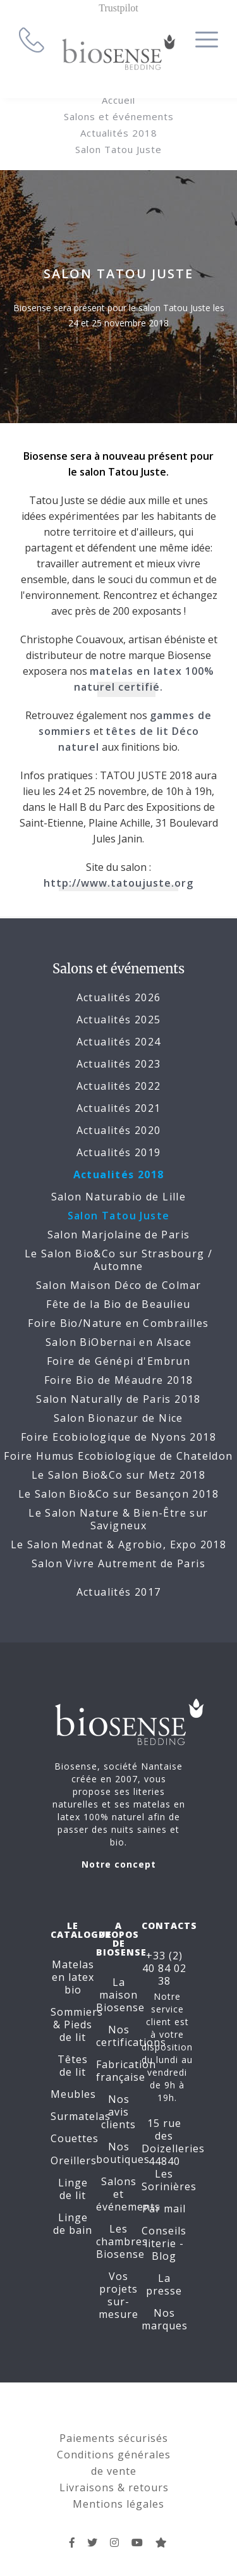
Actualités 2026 (118, 997)
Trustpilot (118, 8)
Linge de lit (73, 2189)
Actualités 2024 (118, 1041)
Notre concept (119, 1864)
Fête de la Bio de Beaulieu (118, 1304)
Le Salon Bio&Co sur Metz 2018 (119, 1475)
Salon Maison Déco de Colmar (119, 1285)
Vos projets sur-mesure (118, 2295)
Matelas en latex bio (73, 1977)
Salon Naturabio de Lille (118, 1196)
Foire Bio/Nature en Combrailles (118, 1323)
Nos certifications (131, 2036)
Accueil (118, 100)
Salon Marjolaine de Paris (118, 1234)
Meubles (73, 2094)
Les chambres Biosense (122, 2241)
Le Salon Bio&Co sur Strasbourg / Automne (119, 1260)
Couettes (75, 2138)
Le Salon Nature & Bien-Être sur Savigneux (118, 1519)
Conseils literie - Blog (164, 2243)
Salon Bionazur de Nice (118, 1418)
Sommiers (77, 2012)
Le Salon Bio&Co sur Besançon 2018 (118, 1494)
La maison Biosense (120, 1994)
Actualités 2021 (118, 1108)
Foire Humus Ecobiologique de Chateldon (118, 1456)
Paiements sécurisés (113, 2438)
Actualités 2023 (118, 1063)
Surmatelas (81, 2116)
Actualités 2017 (118, 1592)
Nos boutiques (123, 2153)
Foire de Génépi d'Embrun (119, 1361)
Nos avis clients (118, 2111)
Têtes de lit (73, 2065)
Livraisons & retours (114, 2487)
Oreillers (74, 2160)
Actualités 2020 (118, 1130)
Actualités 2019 (118, 1152)
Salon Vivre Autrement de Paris (118, 1563)
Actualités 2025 (118, 1019)
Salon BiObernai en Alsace (118, 1342)
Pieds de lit (75, 2031)
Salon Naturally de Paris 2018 (118, 1399)
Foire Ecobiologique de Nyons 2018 (118, 1437)
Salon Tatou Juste (118, 149)
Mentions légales (118, 2504)
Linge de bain (72, 2223)
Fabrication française (126, 2070)
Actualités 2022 (118, 1086)
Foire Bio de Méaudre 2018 (118, 1380)
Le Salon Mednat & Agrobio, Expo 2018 (118, 1544)
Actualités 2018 (118, 132)
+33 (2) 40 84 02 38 (164, 1968)
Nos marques (165, 2319)
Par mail (164, 2208)
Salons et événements (119, 116)
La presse (164, 2284)
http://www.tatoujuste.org (118, 883)
